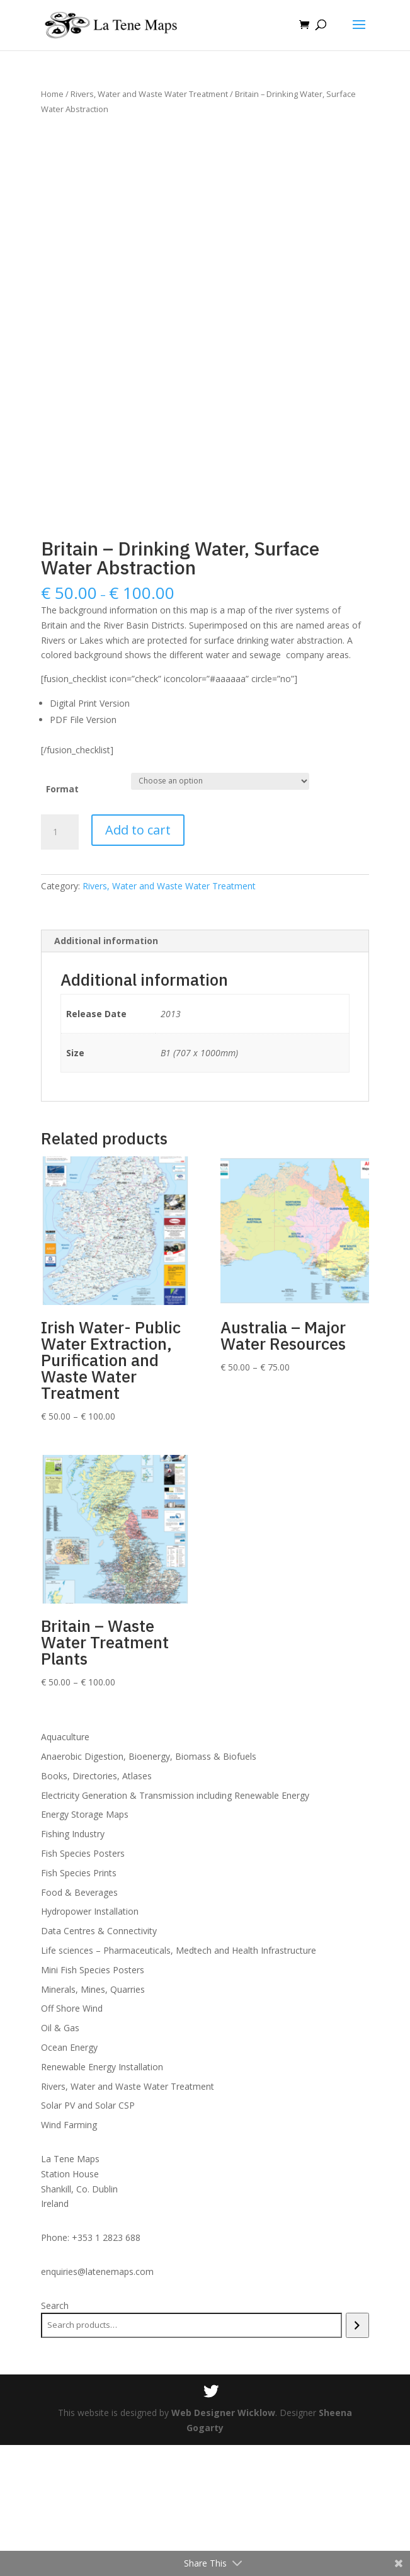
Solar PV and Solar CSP (88, 2236)
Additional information (106, 1072)
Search (55, 2436)
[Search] (357, 2456)
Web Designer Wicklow (223, 2544)
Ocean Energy (69, 2178)
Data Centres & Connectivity (99, 2062)
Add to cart (138, 960)
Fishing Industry (73, 1965)
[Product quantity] (60, 963)
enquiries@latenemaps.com (97, 2402)
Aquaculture (65, 1868)
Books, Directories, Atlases (96, 1907)
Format (62, 920)
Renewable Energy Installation (102, 2197)
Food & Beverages (79, 2023)
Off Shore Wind (72, 2139)
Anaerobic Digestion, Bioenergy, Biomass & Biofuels (148, 1887)
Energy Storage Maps (84, 1945)
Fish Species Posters (83, 1984)
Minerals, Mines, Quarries (93, 2120)
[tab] (205, 1072)
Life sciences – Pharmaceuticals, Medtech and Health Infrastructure (178, 2081)
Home (52, 94)
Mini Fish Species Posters (92, 2100)
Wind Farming (69, 2256)
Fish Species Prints (79, 2004)
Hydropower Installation (90, 2042)
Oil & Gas (60, 2159)
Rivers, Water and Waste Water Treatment (149, 94)
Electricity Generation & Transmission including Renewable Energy (175, 1926)
